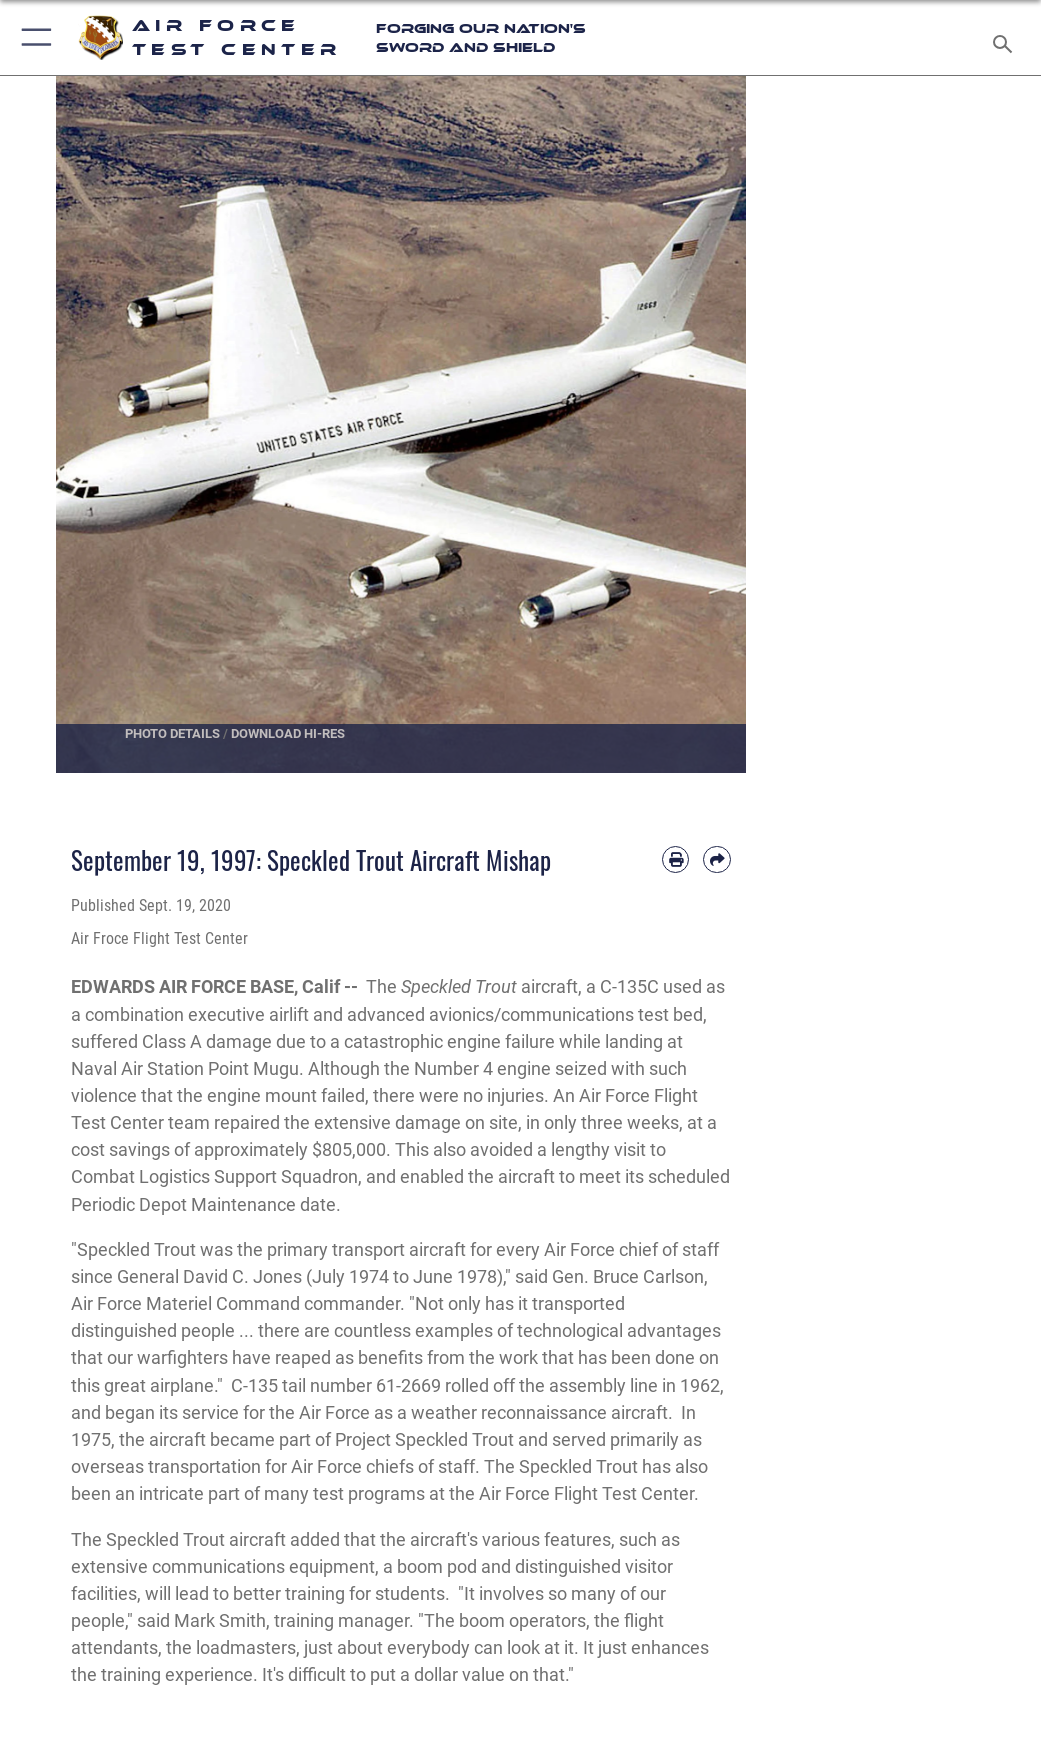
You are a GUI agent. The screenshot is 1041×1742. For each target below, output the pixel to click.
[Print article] (675, 859)
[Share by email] (716, 859)
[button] (32, 37)
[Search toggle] (1006, 37)
